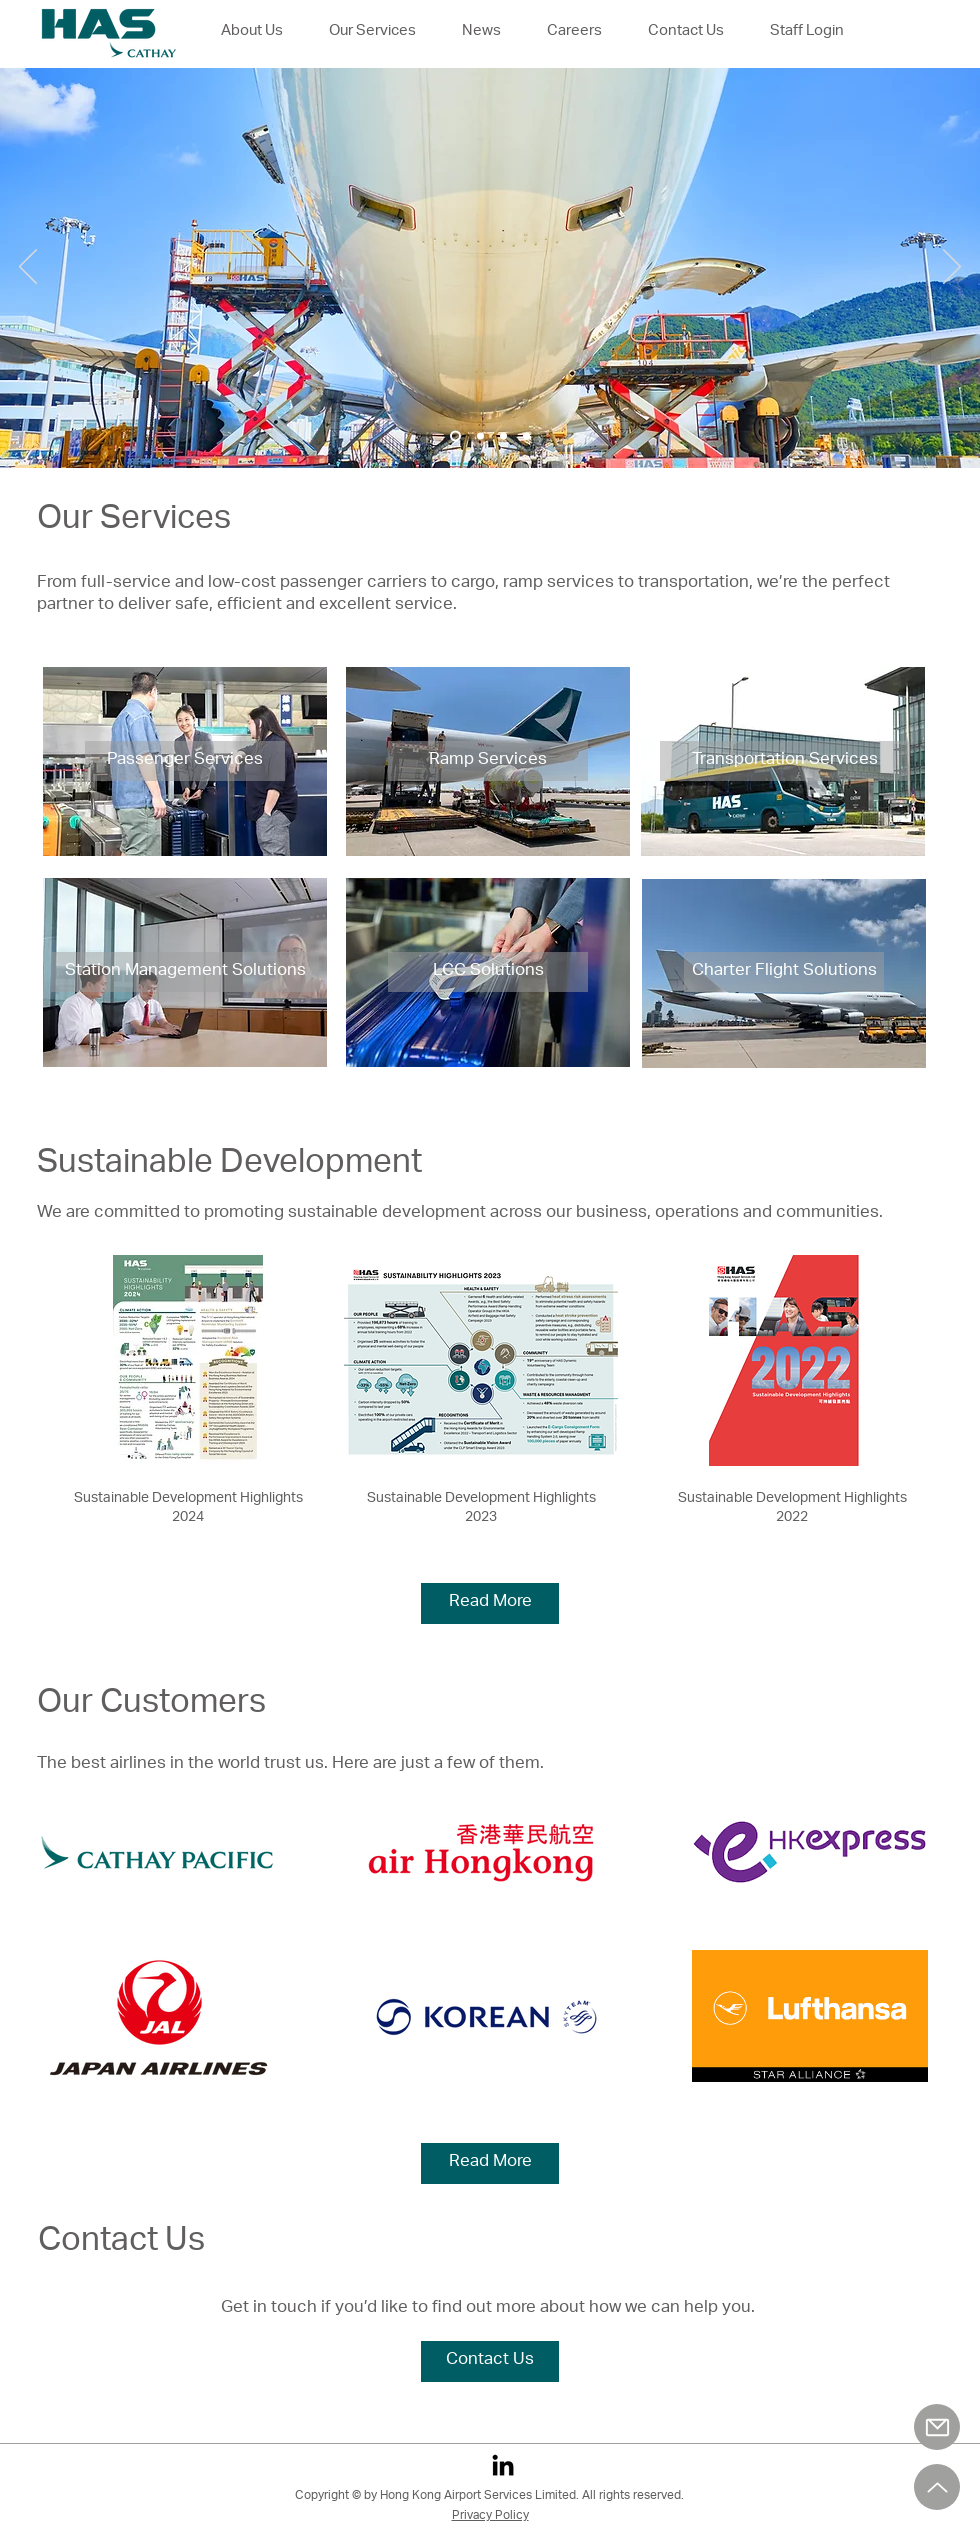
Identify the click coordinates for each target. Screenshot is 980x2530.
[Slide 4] (526, 436)
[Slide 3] (503, 436)
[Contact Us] (490, 2361)
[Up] (937, 2487)
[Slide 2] (480, 436)
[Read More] (490, 1603)
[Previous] (28, 268)
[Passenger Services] (185, 761)
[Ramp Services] (488, 761)
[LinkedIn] (503, 2465)
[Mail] (937, 2427)
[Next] (952, 268)
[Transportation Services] (785, 761)
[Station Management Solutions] (185, 972)
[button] (574, 32)
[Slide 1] (455, 436)
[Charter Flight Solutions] (784, 972)
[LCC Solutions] (488, 972)
